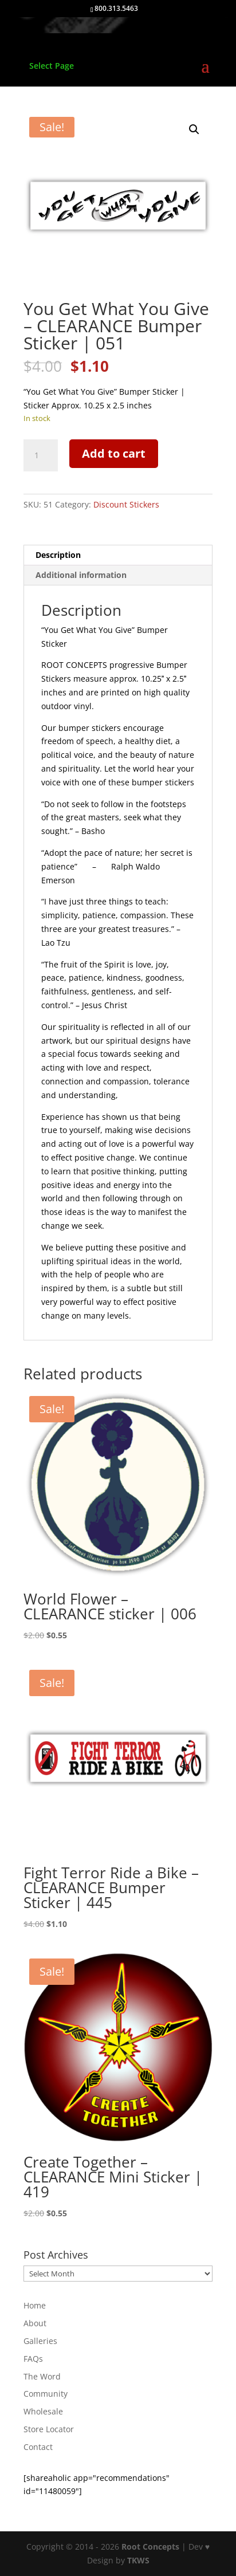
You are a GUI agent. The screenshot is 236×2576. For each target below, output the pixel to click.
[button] (194, 129)
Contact (38, 2446)
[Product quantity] (40, 455)
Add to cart (113, 453)
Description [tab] (58, 554)
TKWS (138, 2560)
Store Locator (48, 2429)
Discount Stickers (126, 504)
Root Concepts (150, 2546)
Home (34, 2305)
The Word (42, 2376)
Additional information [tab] (81, 574)
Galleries (40, 2340)
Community (45, 2393)
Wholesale (43, 2411)
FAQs (33, 2358)
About (34, 2323)
